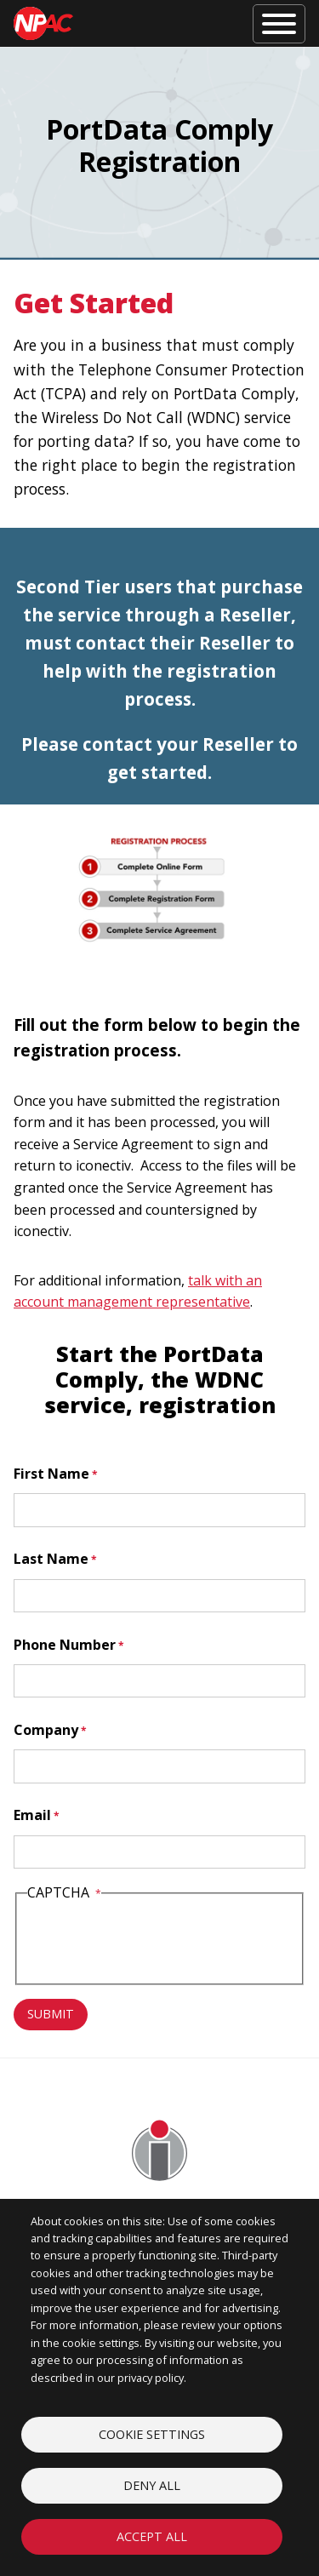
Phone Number (65, 1644)
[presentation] (156, 1942)
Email (32, 1815)
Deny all (151, 2485)
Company (46, 1729)
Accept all (152, 2536)
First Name (51, 1473)
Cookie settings (152, 2434)
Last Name (51, 1558)
